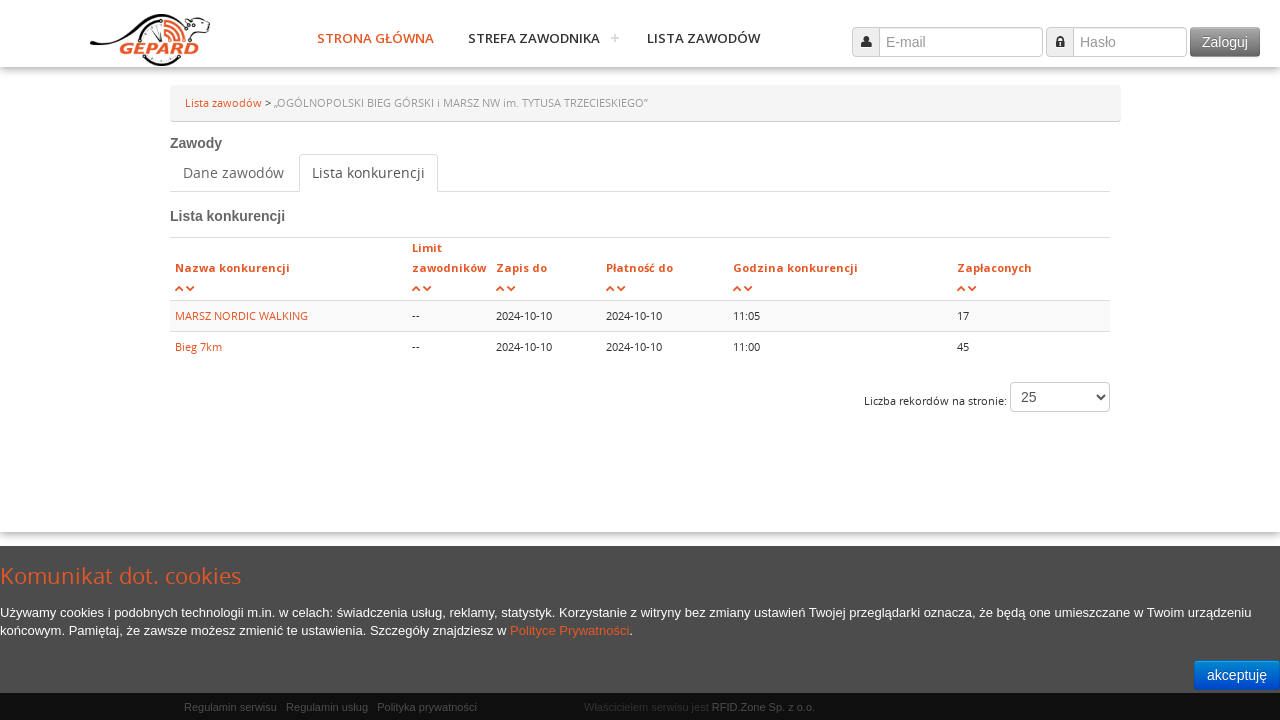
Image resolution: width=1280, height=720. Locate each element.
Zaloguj (1225, 42)
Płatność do (639, 267)
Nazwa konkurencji (232, 267)
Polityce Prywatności (569, 630)
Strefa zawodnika (534, 38)
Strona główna (375, 38)
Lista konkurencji (368, 172)
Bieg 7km (198, 346)
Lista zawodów (703, 38)
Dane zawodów (233, 172)
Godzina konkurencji (795, 267)
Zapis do (521, 267)
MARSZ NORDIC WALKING (241, 315)
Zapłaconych (994, 267)
